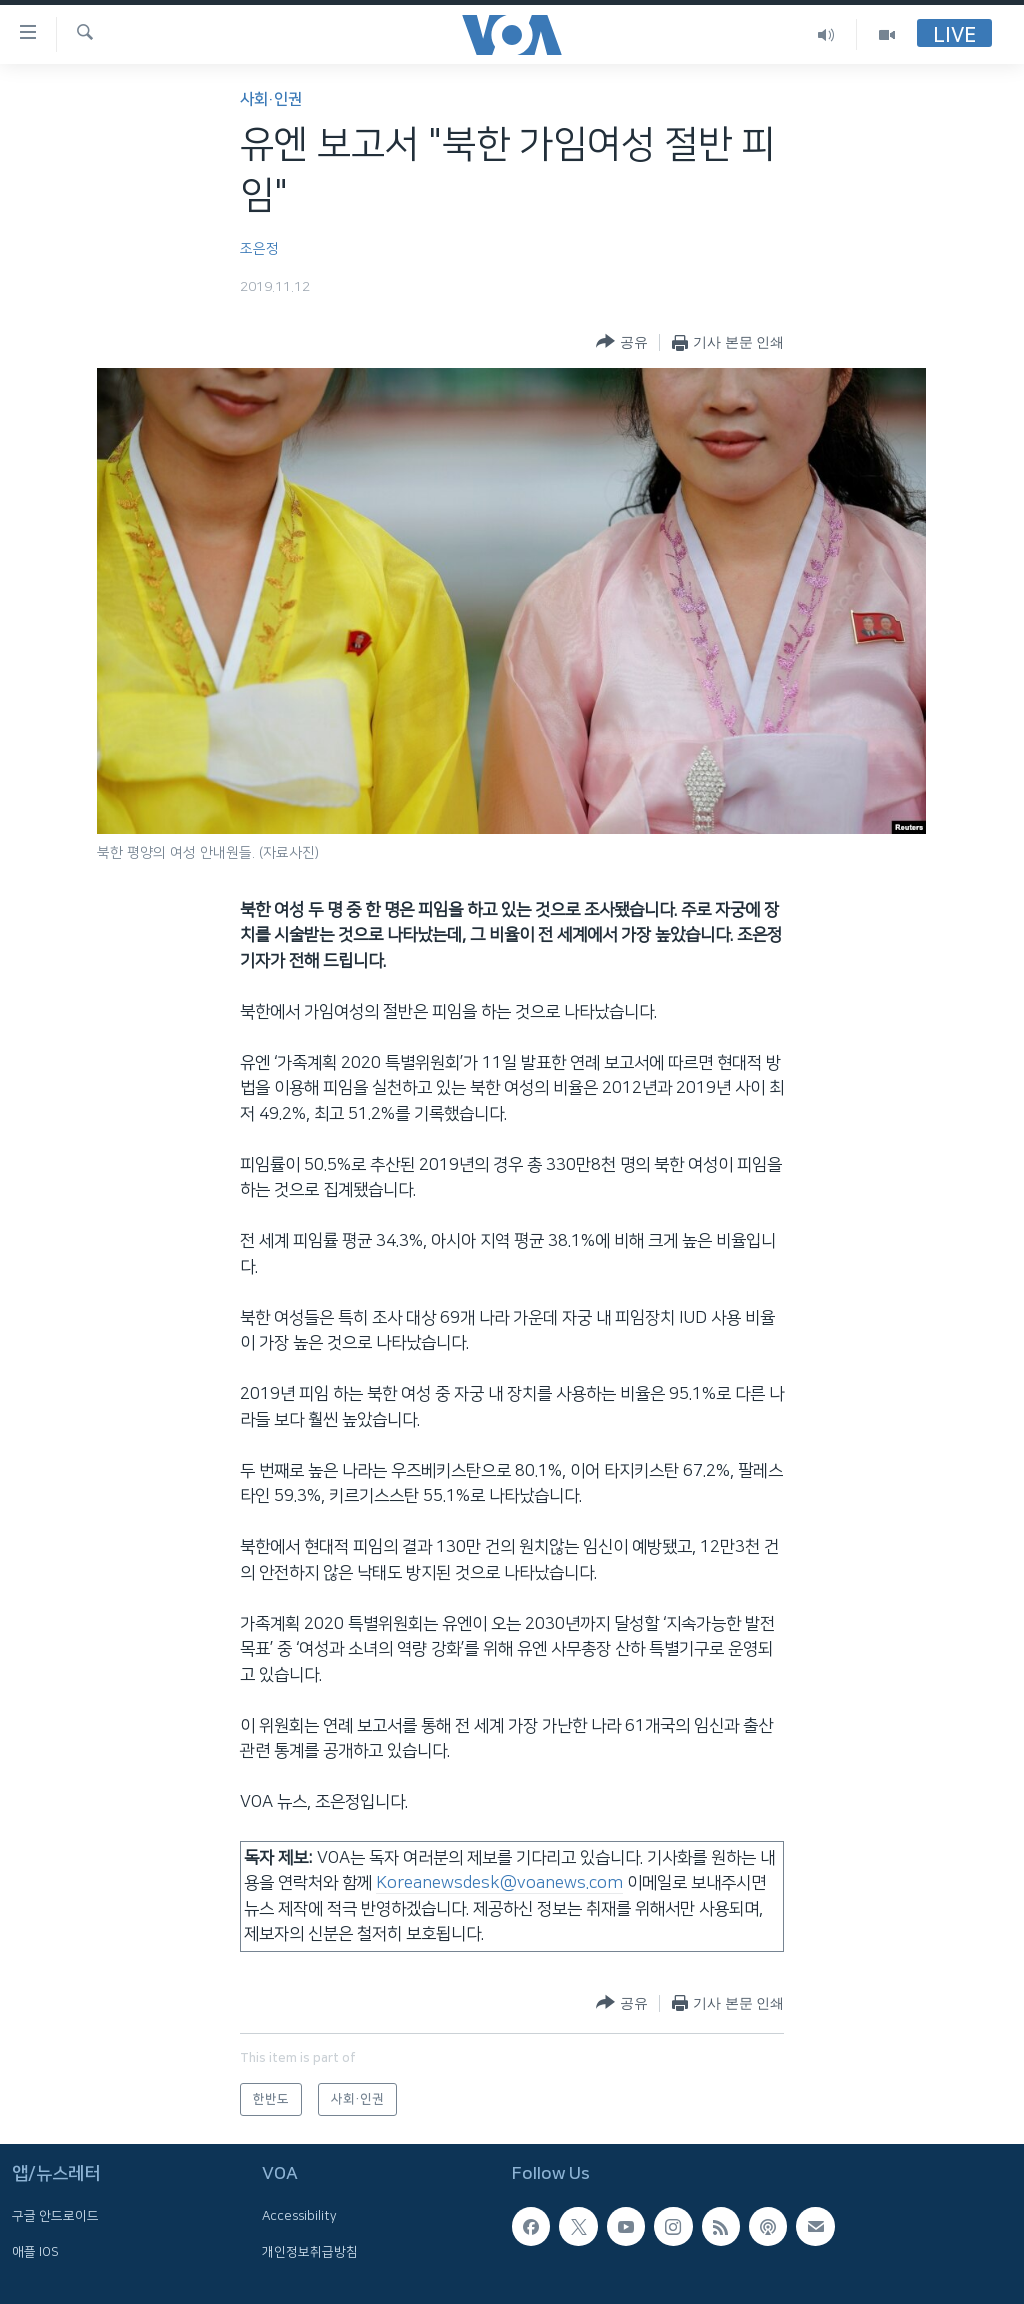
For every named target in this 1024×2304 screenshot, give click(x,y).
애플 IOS (35, 2252)
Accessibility (299, 2217)
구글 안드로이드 (55, 2217)
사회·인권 (271, 99)
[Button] (621, 342)
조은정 (259, 249)
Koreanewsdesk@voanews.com (499, 1883)
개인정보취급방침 (310, 2252)
